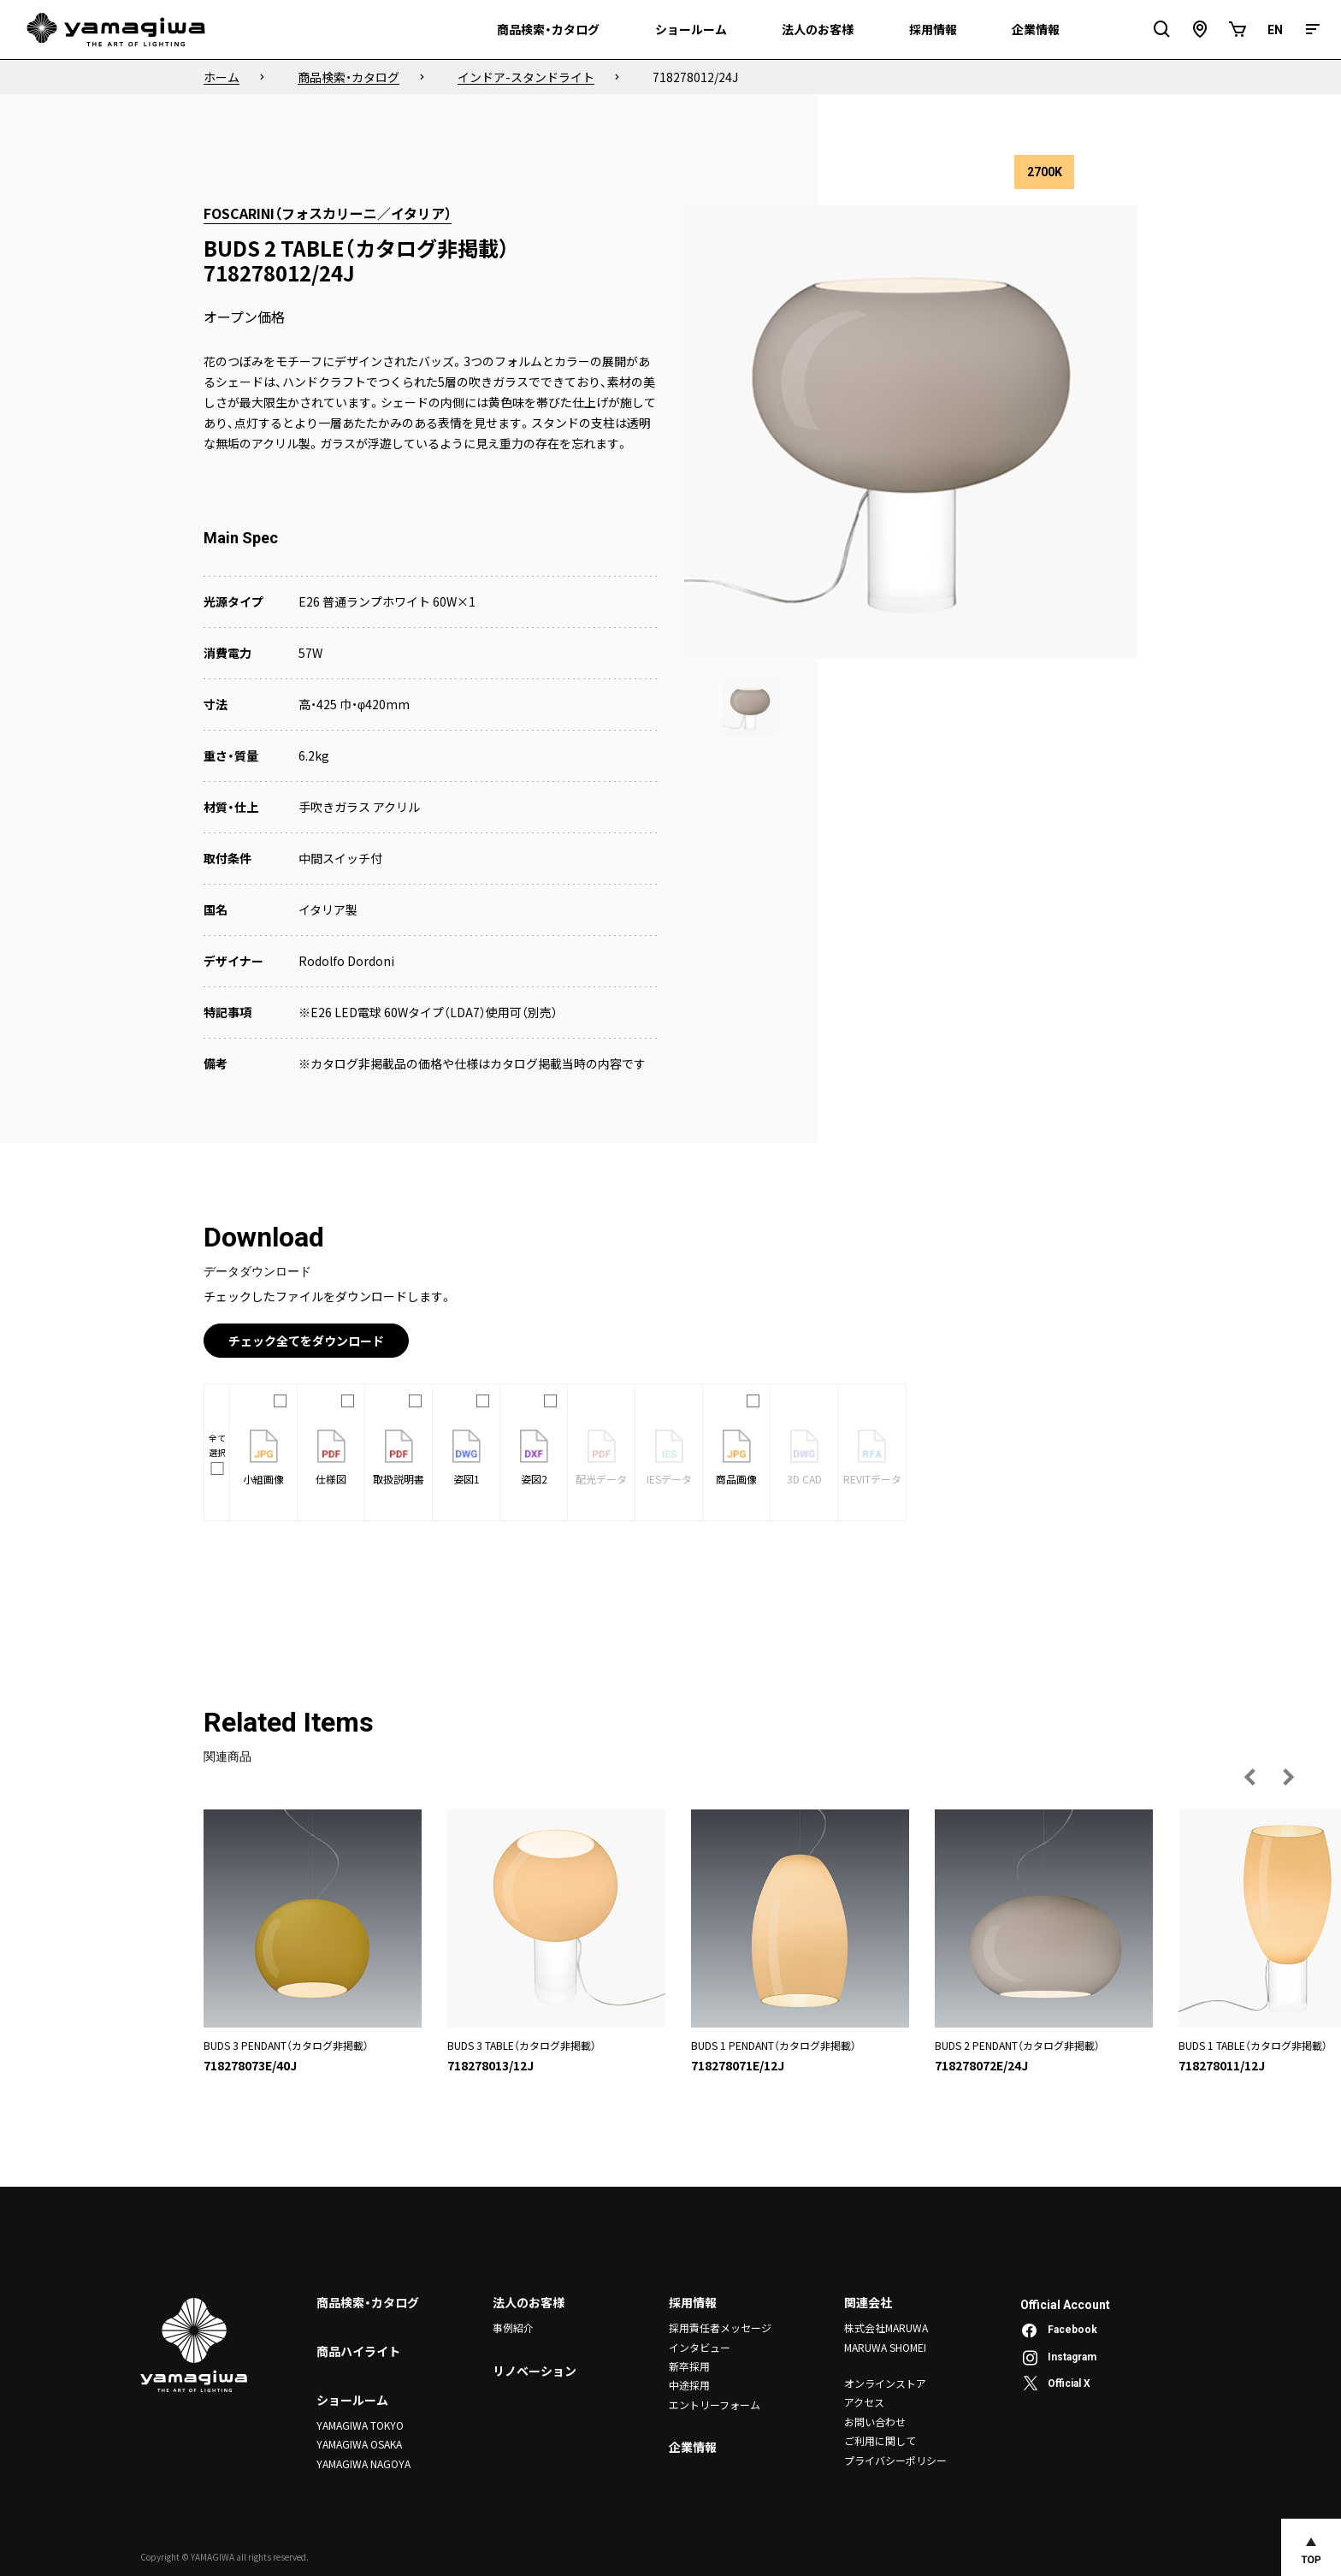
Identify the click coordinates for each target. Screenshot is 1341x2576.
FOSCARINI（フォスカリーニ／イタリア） (328, 213)
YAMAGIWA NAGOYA (363, 2463)
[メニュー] (1313, 29)
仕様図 (331, 1458)
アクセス (864, 2402)
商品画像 (736, 1458)
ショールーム (352, 2399)
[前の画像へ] (1250, 1777)
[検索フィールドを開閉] (1162, 29)
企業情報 (693, 2446)
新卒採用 (689, 2366)
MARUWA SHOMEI (885, 2347)
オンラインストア (885, 2383)
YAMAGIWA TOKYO (360, 2425)
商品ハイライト (358, 2351)
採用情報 (693, 2302)
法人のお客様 (528, 2302)
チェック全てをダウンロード (306, 1340)
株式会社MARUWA (886, 2327)
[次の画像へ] (1288, 1777)
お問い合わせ (875, 2421)
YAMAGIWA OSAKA (359, 2444)
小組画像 (263, 1458)
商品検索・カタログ (367, 2302)
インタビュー (699, 2347)
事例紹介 (513, 2327)
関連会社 (868, 2302)
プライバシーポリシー (895, 2460)
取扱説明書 (398, 1458)
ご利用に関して (880, 2440)
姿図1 (466, 1458)
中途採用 (689, 2385)
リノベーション (534, 2370)
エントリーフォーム (714, 2404)
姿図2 (534, 1458)
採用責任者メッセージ (720, 2327)
